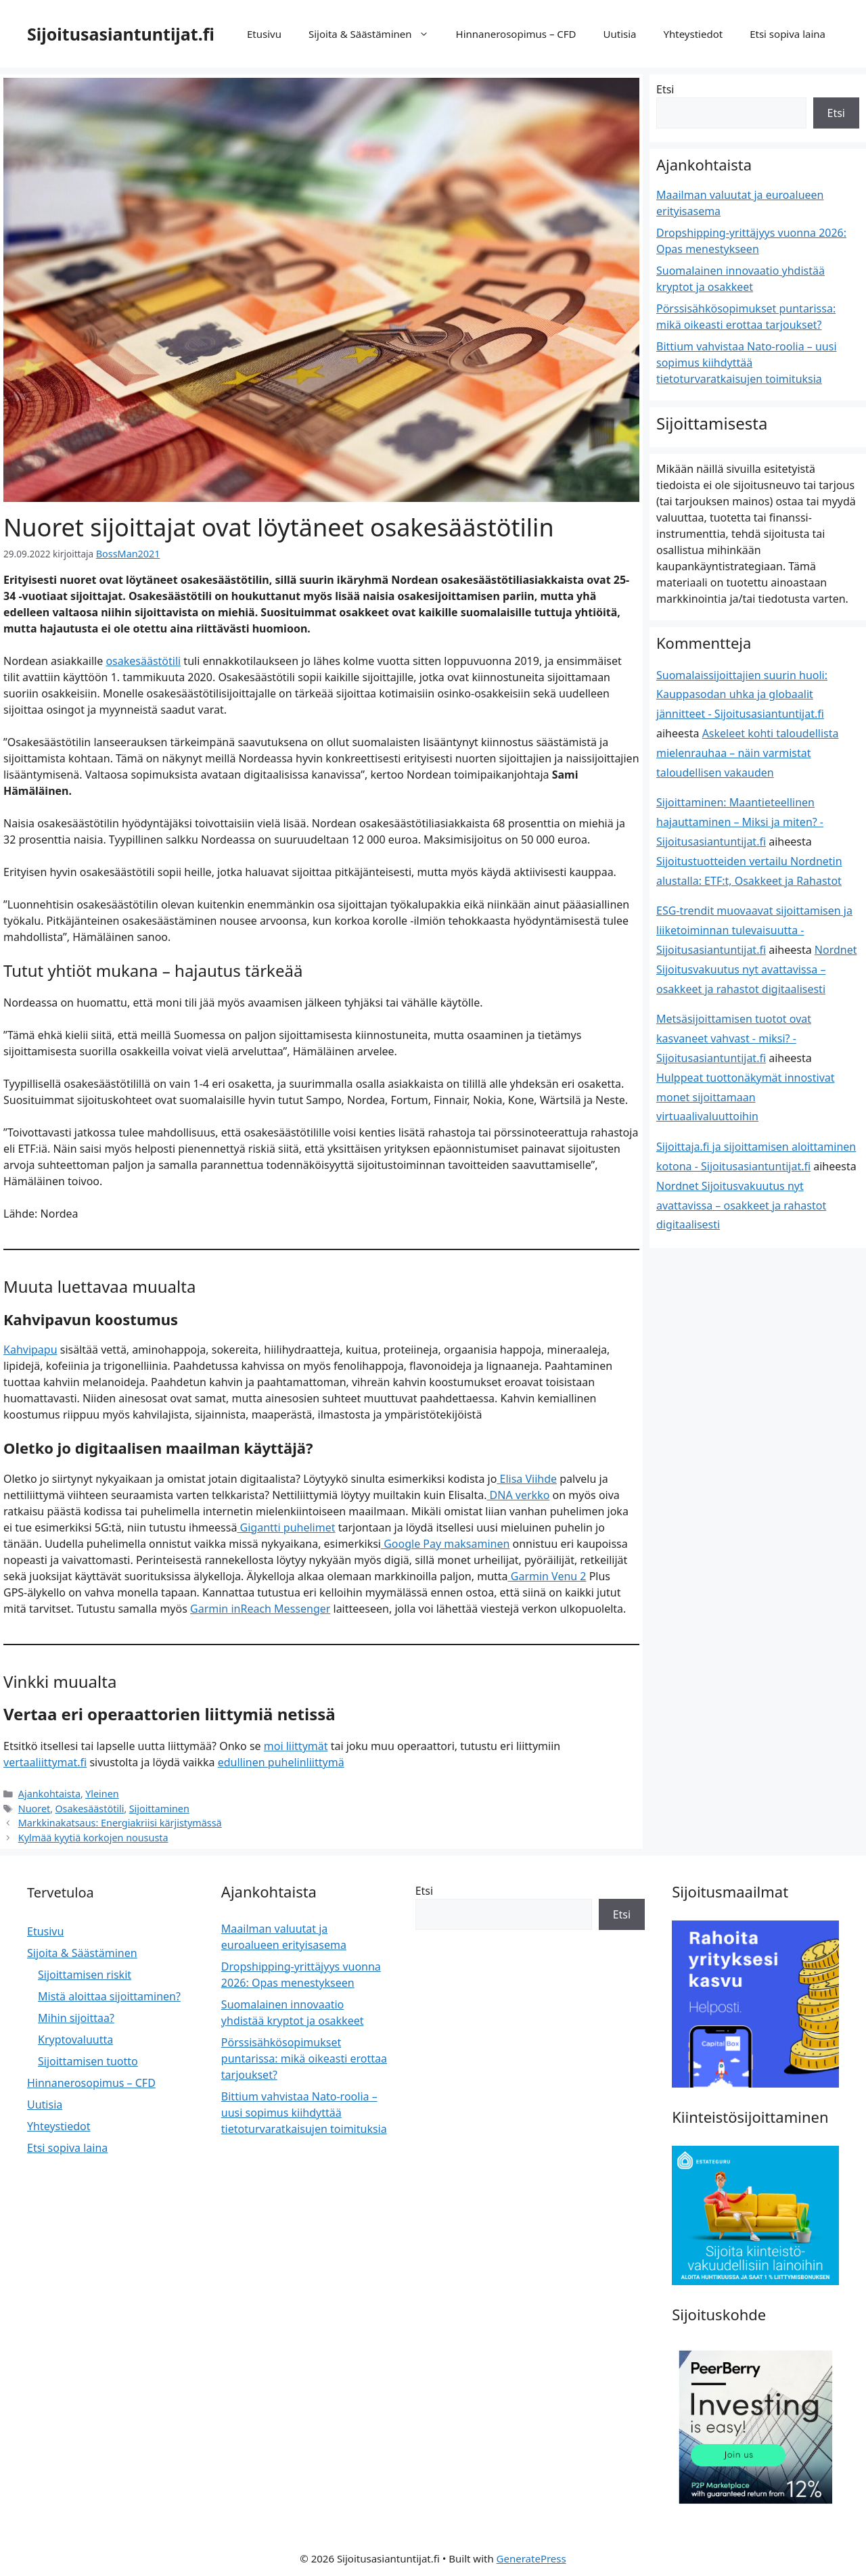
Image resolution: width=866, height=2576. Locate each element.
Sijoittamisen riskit (84, 1970)
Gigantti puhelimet (286, 1526)
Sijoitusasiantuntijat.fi (120, 33)
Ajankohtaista (47, 1792)
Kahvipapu (30, 1348)
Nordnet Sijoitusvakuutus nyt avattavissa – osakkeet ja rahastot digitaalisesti (756, 969)
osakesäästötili (143, 660)
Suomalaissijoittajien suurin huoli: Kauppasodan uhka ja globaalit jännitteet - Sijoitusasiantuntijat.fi (741, 695)
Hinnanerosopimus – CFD (516, 34)
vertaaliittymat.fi (45, 1761)
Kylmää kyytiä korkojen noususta (89, 1833)
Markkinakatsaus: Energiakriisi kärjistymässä (114, 1820)
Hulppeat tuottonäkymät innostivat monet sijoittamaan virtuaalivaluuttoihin (745, 1097)
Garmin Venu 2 (547, 1574)
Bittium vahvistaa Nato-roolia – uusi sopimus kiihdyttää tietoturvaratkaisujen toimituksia (746, 362)
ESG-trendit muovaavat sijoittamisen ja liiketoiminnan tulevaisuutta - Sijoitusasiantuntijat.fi (754, 930)
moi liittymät (296, 1745)
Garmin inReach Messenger (260, 1607)
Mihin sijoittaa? (76, 2013)
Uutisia (620, 34)
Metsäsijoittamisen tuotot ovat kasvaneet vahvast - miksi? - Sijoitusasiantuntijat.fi (733, 1038)
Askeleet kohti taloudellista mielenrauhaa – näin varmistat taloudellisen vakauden (747, 753)
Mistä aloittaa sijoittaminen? (109, 1992)
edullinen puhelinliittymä (281, 1761)
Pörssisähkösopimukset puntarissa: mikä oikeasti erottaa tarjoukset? (304, 2054)
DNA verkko (517, 1493)
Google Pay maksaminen (445, 1542)
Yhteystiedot (693, 34)
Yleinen (98, 1792)
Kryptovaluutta (75, 2035)
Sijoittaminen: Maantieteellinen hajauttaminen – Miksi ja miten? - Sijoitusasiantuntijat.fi (739, 822)
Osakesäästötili (86, 1805)
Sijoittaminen (152, 1805)
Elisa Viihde (527, 1477)
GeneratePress (531, 2554)
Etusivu (264, 34)
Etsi (665, 89)
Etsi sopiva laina (787, 34)
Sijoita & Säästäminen (375, 34)
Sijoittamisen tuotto (88, 2057)
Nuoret (33, 1805)
